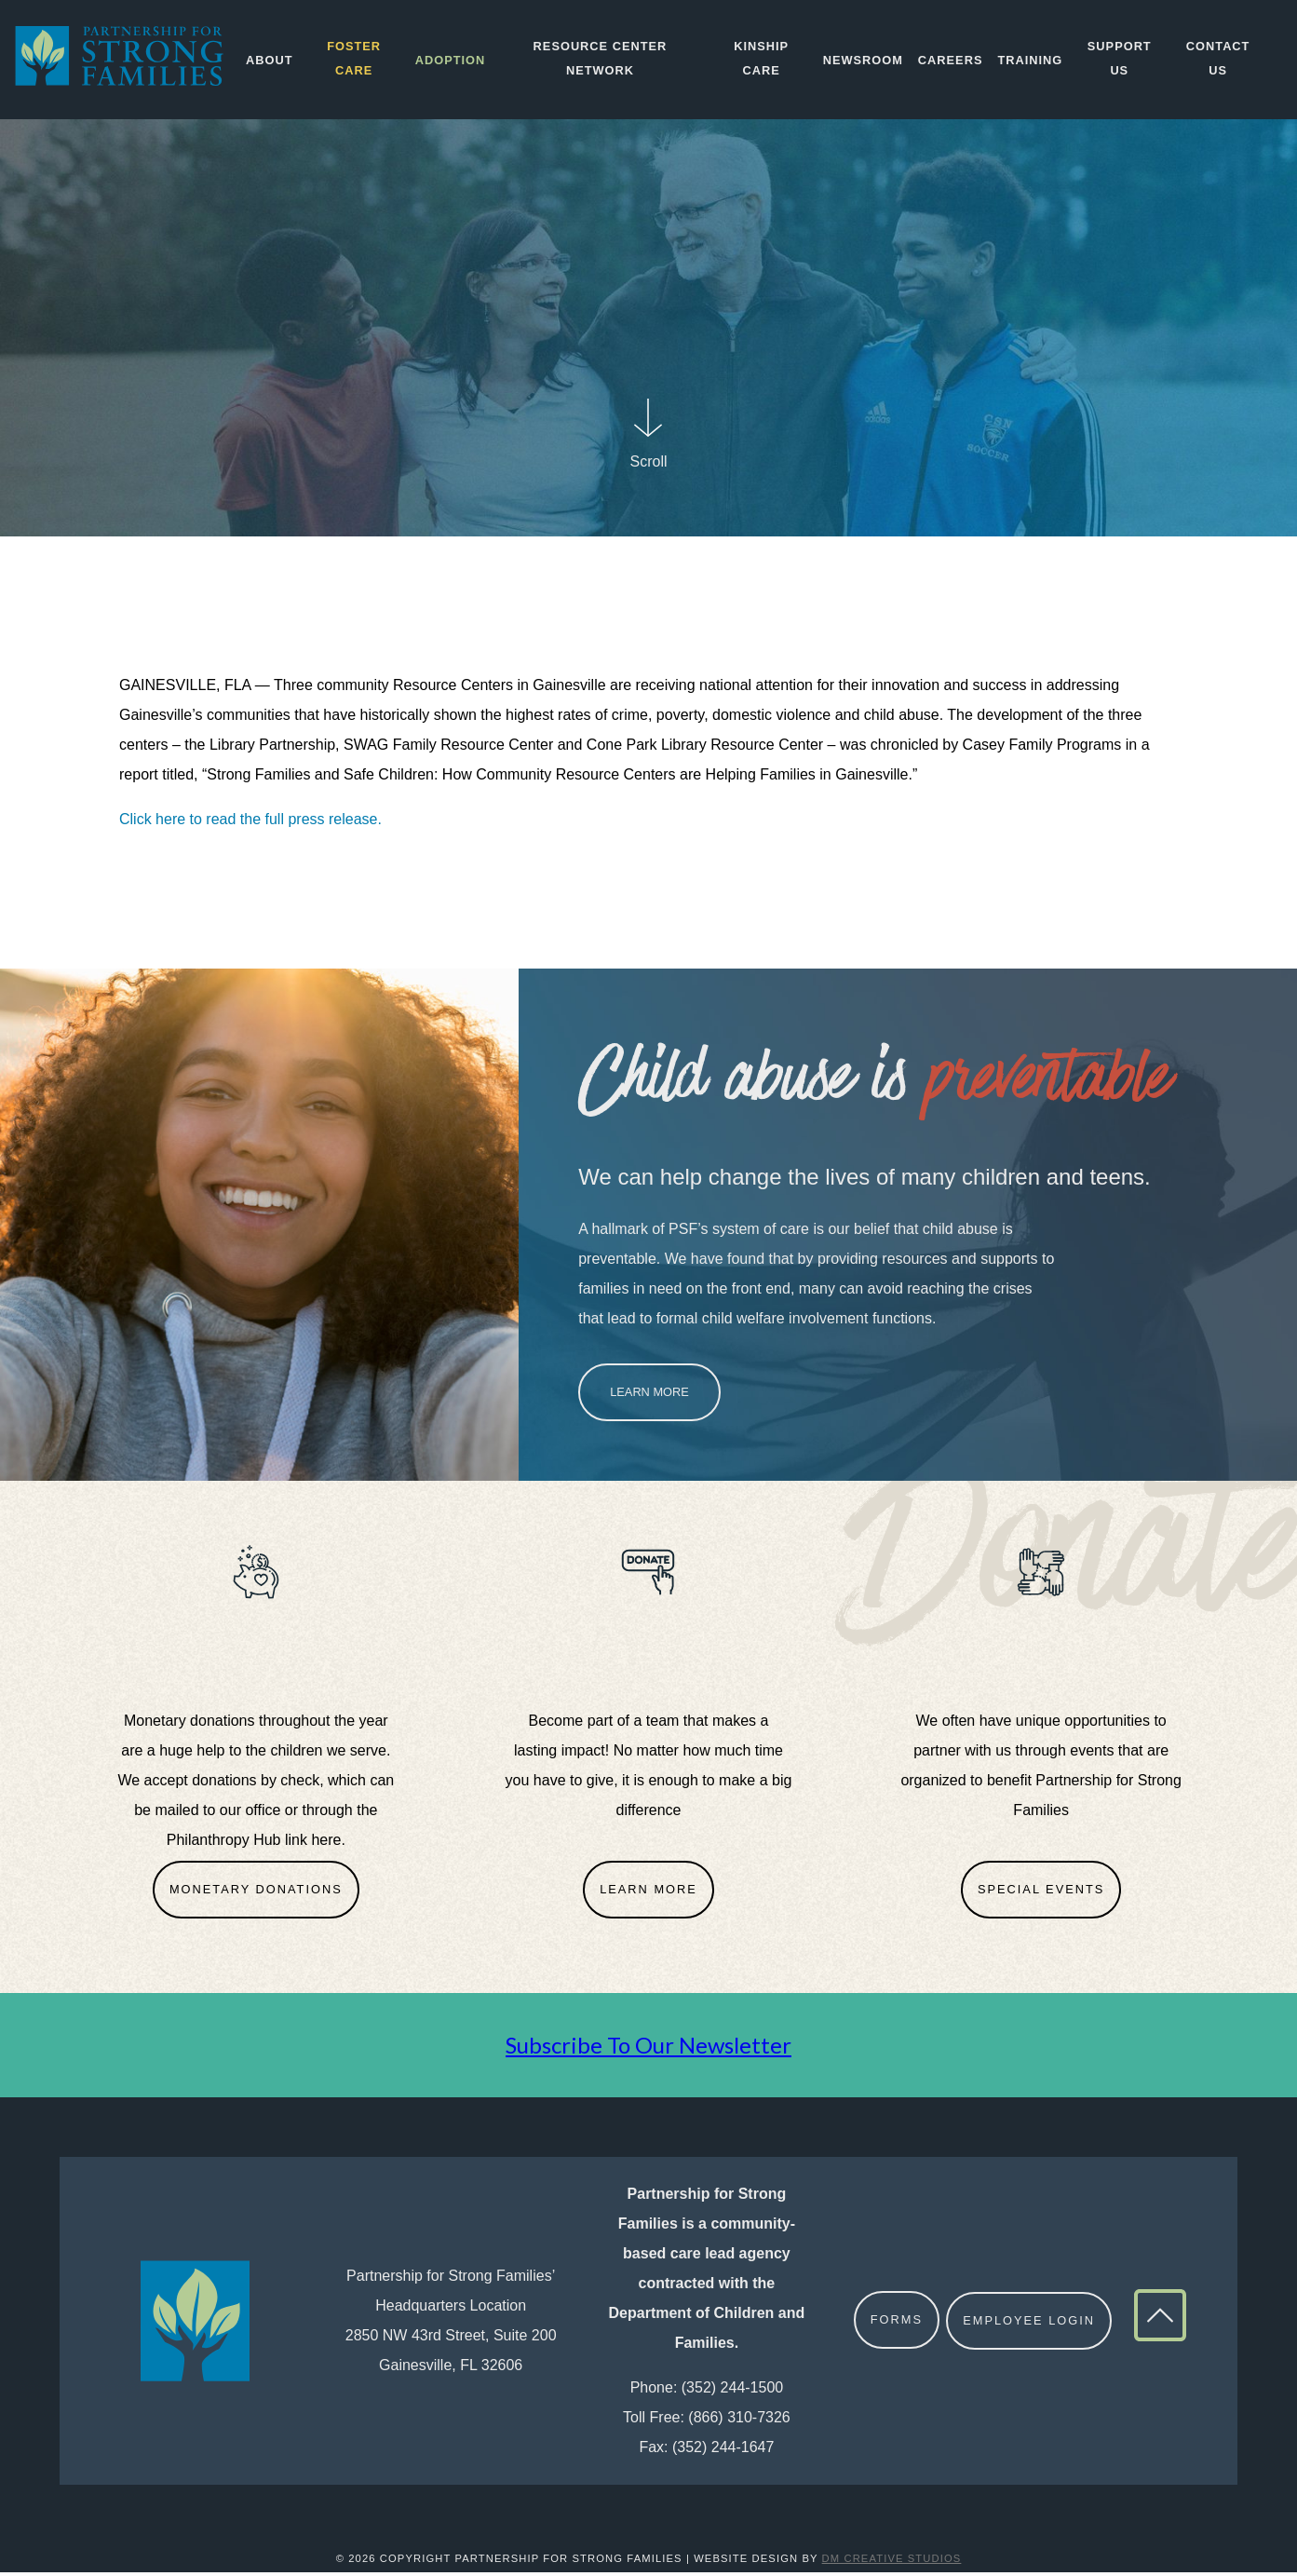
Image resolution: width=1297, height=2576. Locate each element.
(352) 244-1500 (732, 2391)
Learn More (649, 1396)
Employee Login (1030, 2324)
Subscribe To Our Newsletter (648, 2048)
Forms (897, 2324)
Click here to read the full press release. (252, 823)
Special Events (1041, 1893)
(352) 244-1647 (723, 2451)
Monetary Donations (256, 1893)
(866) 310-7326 (739, 2421)
